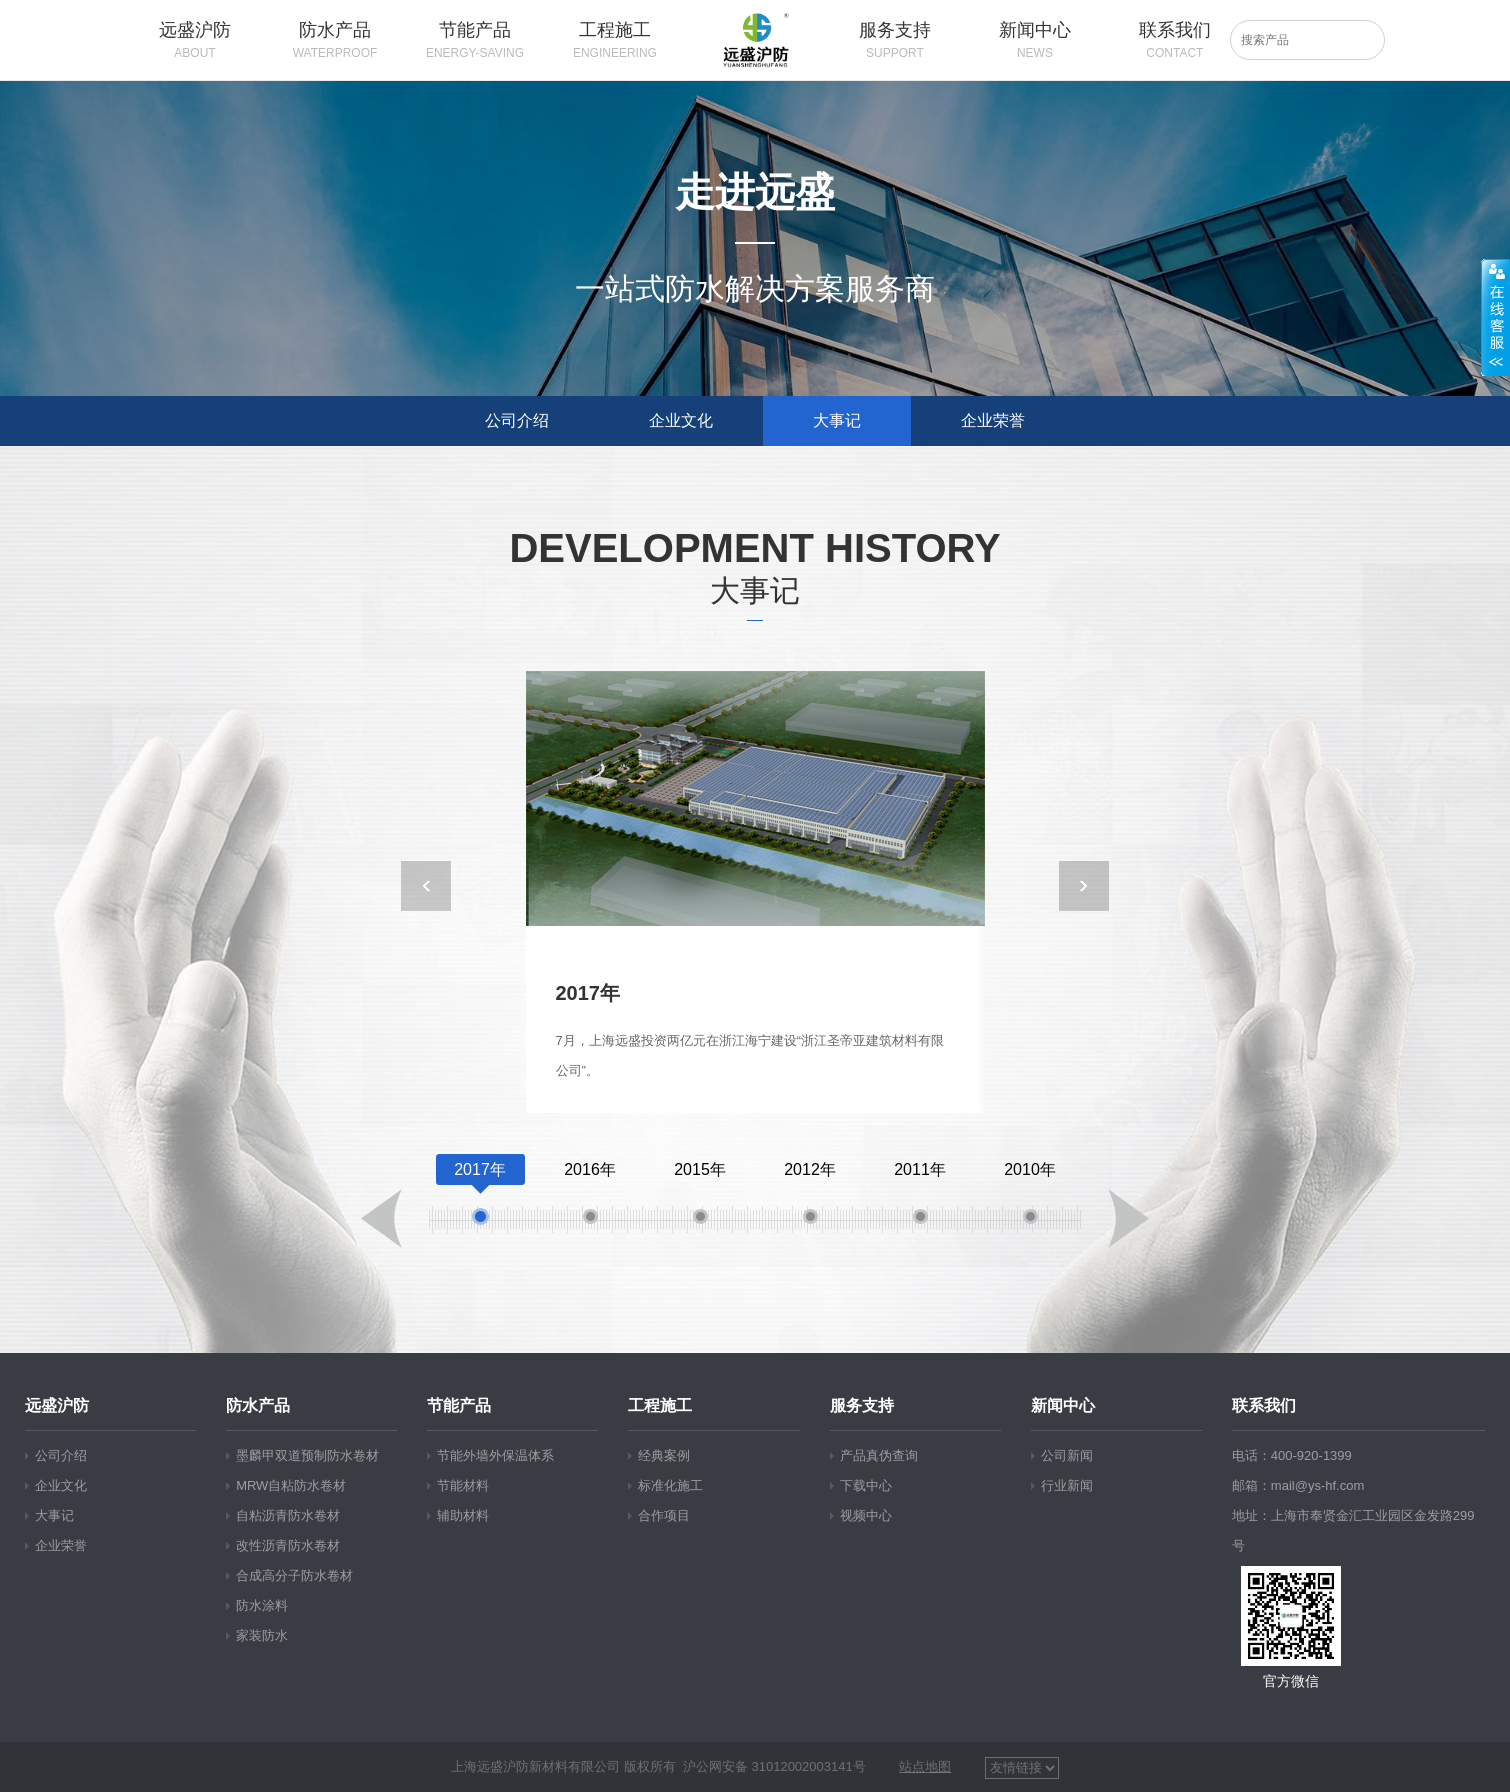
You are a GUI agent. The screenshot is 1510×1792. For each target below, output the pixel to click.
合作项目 (664, 1515)
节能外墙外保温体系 (495, 1455)
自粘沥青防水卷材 (288, 1515)
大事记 (837, 420)
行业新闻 (1067, 1485)
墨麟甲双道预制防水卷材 (307, 1455)
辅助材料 (463, 1515)
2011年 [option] (920, 1195)
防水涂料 (262, 1605)
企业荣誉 (993, 420)
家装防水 (262, 1635)
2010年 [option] (1030, 1195)
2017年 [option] (480, 1195)
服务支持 (862, 1406)
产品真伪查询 (879, 1455)
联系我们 (1264, 1406)
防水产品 (258, 1406)
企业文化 (681, 420)
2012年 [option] (810, 1195)
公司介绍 (517, 420)
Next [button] (1084, 886)
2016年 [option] (590, 1195)
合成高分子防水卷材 (294, 1575)
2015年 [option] (700, 1195)
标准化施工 (670, 1485)
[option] (755, 892)
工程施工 (660, 1406)
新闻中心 (1063, 1406)
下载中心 (866, 1485)
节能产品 (459, 1406)
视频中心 (866, 1515)
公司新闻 (1067, 1455)
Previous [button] (426, 886)
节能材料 (463, 1485)
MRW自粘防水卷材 (291, 1485)
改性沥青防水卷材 (288, 1545)
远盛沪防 (57, 1406)
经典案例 (664, 1455)
